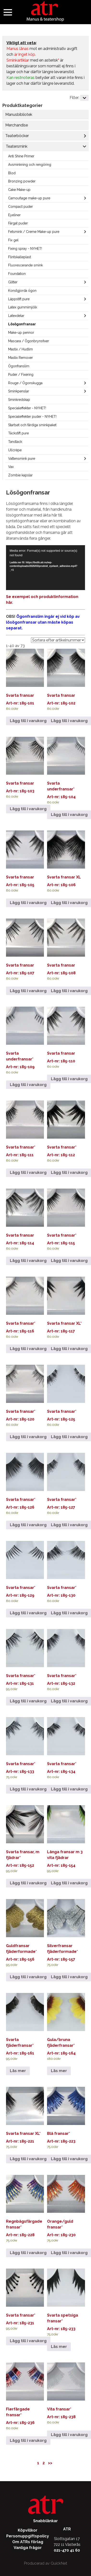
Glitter (13, 282)
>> (50, 2463)
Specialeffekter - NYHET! (27, 408)
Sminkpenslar (18, 391)
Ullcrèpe (15, 450)
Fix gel (13, 240)
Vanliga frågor (28, 2547)
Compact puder (20, 207)
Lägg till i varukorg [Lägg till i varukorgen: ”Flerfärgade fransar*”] (28, 2440)
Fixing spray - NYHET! (25, 249)
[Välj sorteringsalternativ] (58, 640)
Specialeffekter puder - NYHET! (32, 416)
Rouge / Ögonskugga (25, 383)
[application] (45, 567)
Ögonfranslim (18, 366)
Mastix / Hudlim (20, 349)
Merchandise (16, 125)
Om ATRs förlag (27, 2542)
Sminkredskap (19, 400)
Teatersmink (16, 146)
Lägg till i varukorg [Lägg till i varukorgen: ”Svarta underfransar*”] (28, 1084)
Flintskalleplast (19, 257)
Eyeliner (14, 215)
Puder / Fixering (20, 374)
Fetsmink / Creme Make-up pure (33, 232)
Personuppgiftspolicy (27, 2536)
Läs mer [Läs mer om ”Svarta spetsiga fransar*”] (59, 2346)
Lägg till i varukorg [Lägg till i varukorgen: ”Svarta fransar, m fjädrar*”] (28, 1883)
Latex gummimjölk (22, 307)
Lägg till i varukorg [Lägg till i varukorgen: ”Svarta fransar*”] (28, 1172)
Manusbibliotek (18, 114)
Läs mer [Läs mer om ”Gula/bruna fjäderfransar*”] (59, 2070)
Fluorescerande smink (25, 265)
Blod (12, 173)
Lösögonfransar (22, 324)
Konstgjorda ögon (22, 290)
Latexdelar (16, 316)
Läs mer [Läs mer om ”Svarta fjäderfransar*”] (18, 2070)
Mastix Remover (20, 358)
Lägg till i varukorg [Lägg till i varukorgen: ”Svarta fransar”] (28, 720)
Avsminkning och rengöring (29, 165)
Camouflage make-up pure (29, 198)
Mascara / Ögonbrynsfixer (28, 341)
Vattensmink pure (21, 458)
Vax (11, 467)
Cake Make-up (19, 190)
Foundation (17, 274)
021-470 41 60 (67, 2550)
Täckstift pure (18, 433)
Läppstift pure (19, 299)
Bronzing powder (22, 181)
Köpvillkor (27, 2530)
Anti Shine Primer (21, 156)
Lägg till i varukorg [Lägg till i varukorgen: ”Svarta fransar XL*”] (28, 2159)
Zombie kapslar (20, 475)
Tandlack (15, 442)
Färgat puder (18, 223)
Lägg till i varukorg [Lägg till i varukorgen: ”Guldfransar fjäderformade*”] (28, 1977)
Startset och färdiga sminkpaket (32, 425)
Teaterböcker (17, 135)
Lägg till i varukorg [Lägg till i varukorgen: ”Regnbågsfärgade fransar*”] (28, 2252)
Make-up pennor (21, 332)
